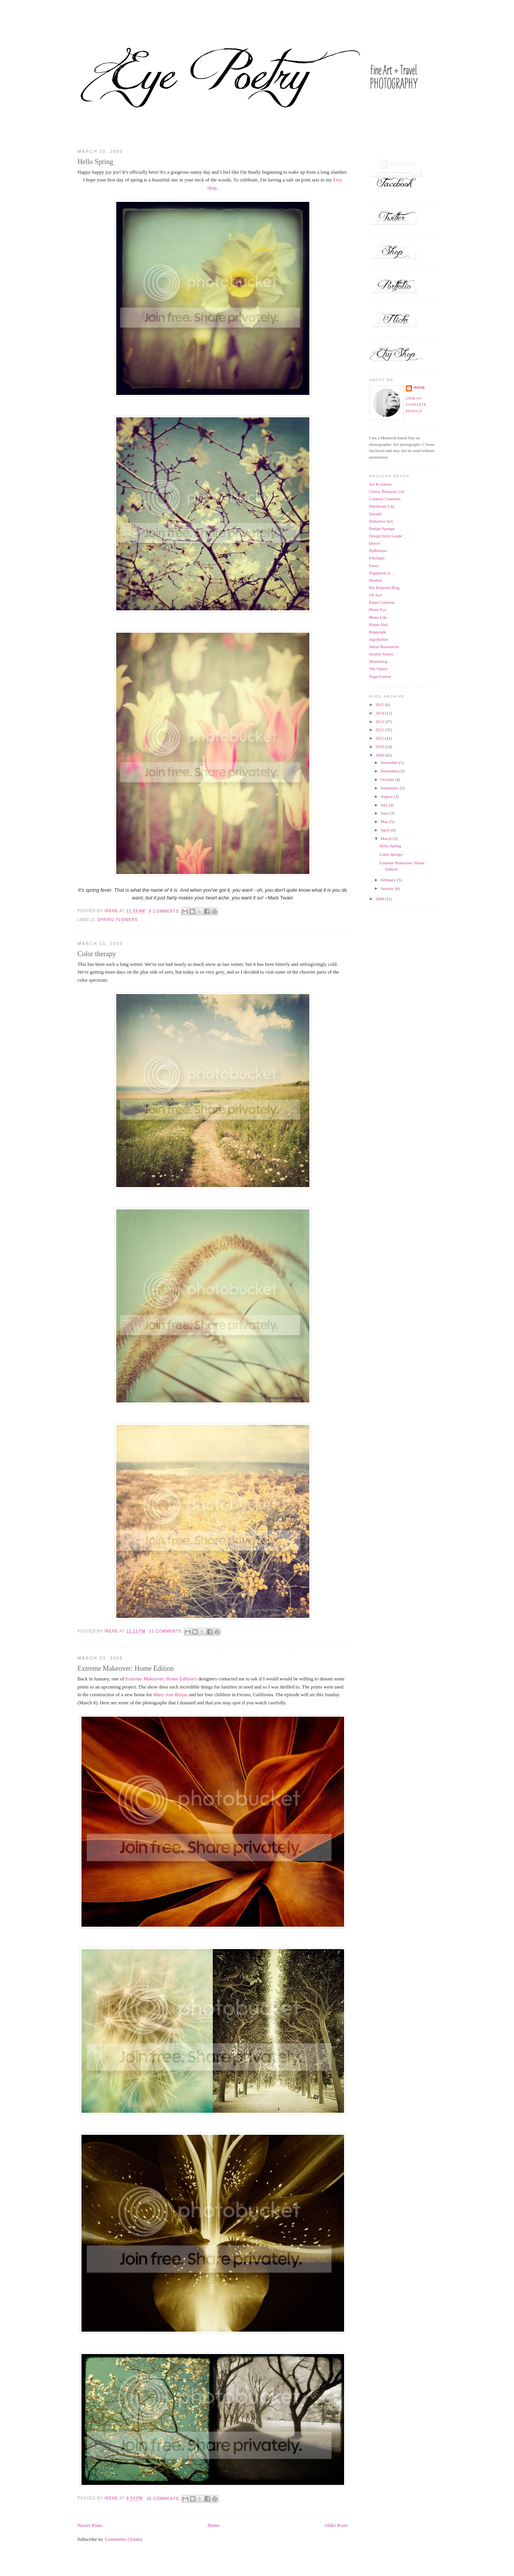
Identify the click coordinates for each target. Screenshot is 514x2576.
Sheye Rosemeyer (384, 646)
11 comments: (166, 1631)
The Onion (378, 668)
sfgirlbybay (378, 639)
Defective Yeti (381, 521)
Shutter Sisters (381, 654)
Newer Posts (90, 2525)
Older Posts (336, 2525)
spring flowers (117, 920)
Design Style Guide (385, 535)
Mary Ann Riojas (170, 1694)
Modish (375, 580)
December (390, 762)
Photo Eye (378, 609)
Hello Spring (96, 162)
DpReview (378, 550)
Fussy (374, 565)
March (387, 838)
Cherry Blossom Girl (387, 491)
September (390, 788)
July (385, 805)
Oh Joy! (376, 595)
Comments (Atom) (123, 2539)
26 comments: (164, 2498)
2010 (380, 746)
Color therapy (97, 954)
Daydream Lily (382, 506)
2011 (380, 738)
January (388, 888)
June (385, 813)
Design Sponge (382, 528)
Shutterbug (378, 661)
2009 (380, 755)
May (385, 821)
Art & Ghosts (380, 484)
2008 (380, 898)
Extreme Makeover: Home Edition (126, 1668)
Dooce (374, 543)
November (390, 771)
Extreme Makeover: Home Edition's (161, 1679)
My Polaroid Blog (384, 587)
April (386, 830)
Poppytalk (377, 632)
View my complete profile (416, 404)
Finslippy (377, 558)
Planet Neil (378, 624)
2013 (380, 721)
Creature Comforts (385, 498)
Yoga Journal (380, 676)
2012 (380, 729)
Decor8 (375, 513)
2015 (380, 704)
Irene (419, 388)
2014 (380, 713)
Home (213, 2525)
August (387, 796)
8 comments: (165, 911)
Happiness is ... (382, 573)
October (388, 779)
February (389, 879)
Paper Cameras (382, 602)
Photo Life (378, 617)
